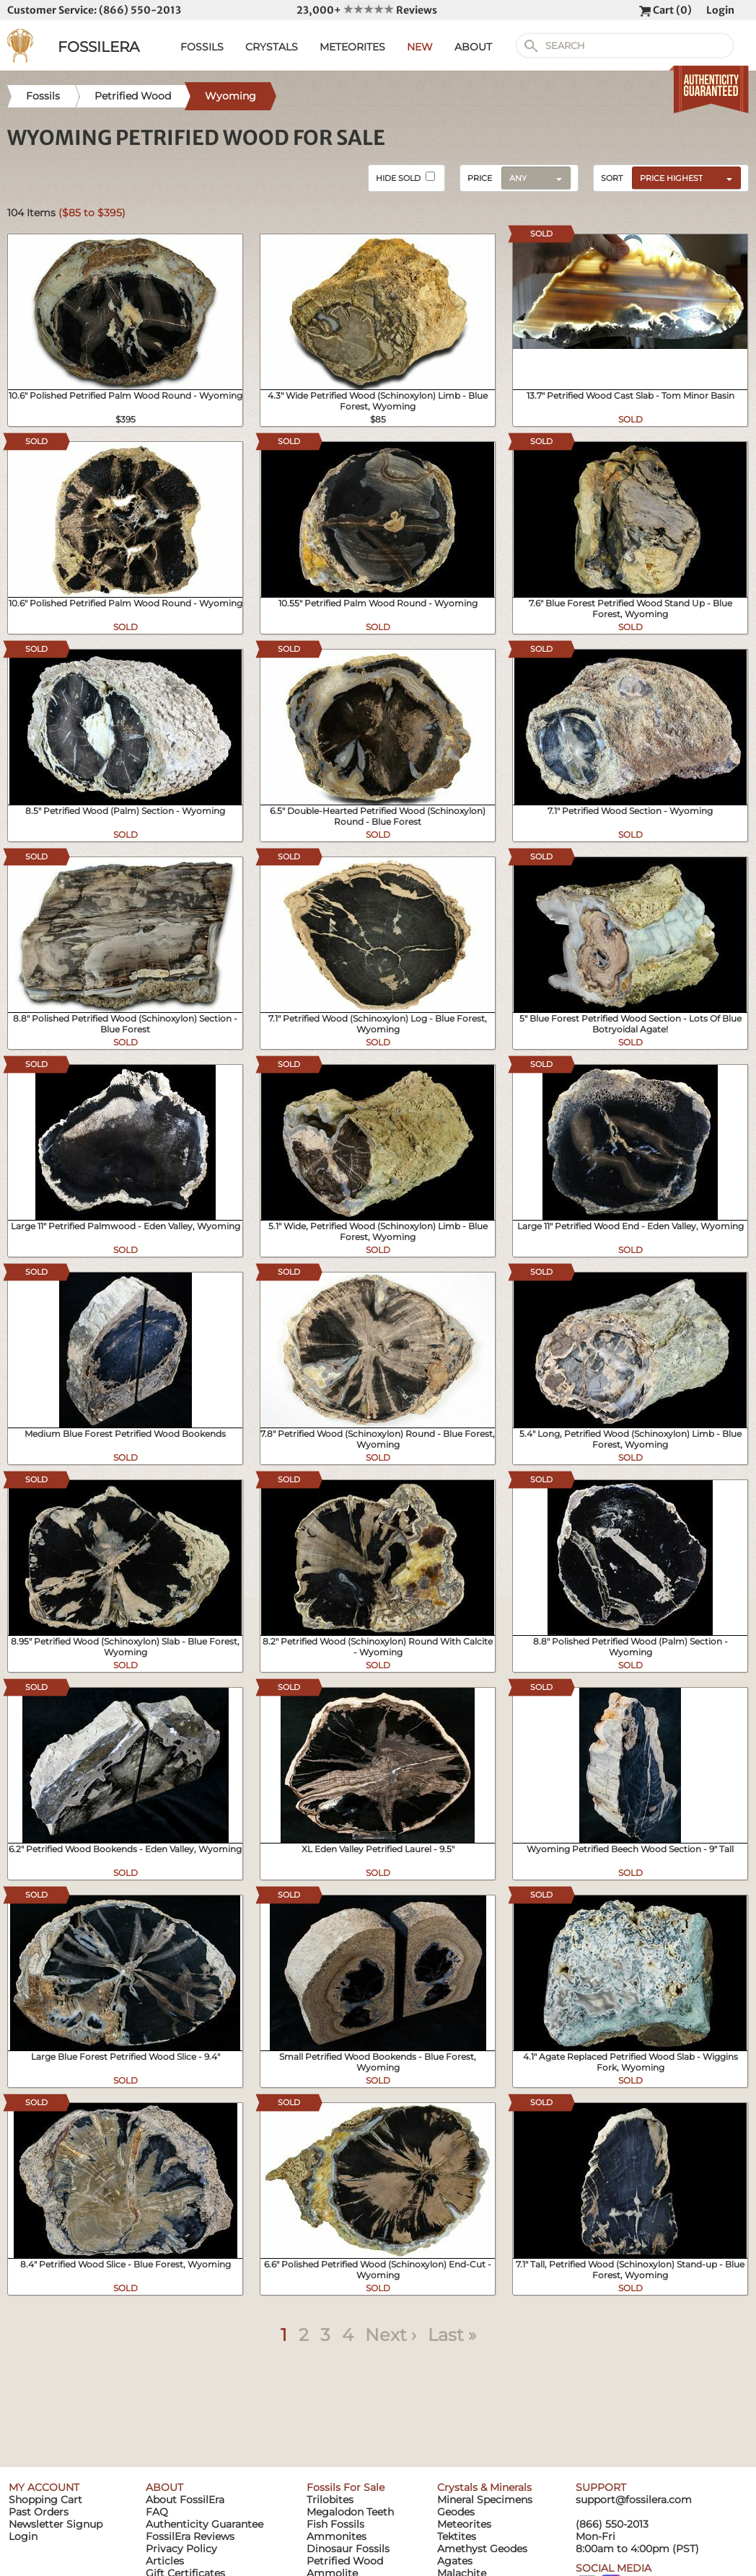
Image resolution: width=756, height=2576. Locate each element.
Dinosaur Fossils (348, 2548)
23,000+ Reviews (366, 10)
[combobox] (683, 177)
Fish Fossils (335, 2524)
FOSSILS (202, 46)
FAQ (157, 2511)
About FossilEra (185, 2499)
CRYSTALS (271, 46)
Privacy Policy (181, 2548)
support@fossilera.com (634, 2499)
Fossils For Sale (345, 2487)
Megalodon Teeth (350, 2511)
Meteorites (464, 2524)
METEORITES (352, 46)
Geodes (456, 2511)
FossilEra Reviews (190, 2536)
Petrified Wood (345, 2560)
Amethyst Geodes (482, 2548)
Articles (165, 2560)
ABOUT (473, 46)
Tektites (456, 2536)
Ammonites (336, 2536)
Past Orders (39, 2511)
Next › (390, 2334)
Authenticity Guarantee (204, 2524)
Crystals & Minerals (484, 2487)
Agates (454, 2560)
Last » (452, 2334)
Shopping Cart (45, 2499)
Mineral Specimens (484, 2499)
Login (720, 10)
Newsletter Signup (55, 2524)
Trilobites (330, 2499)
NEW (420, 46)
